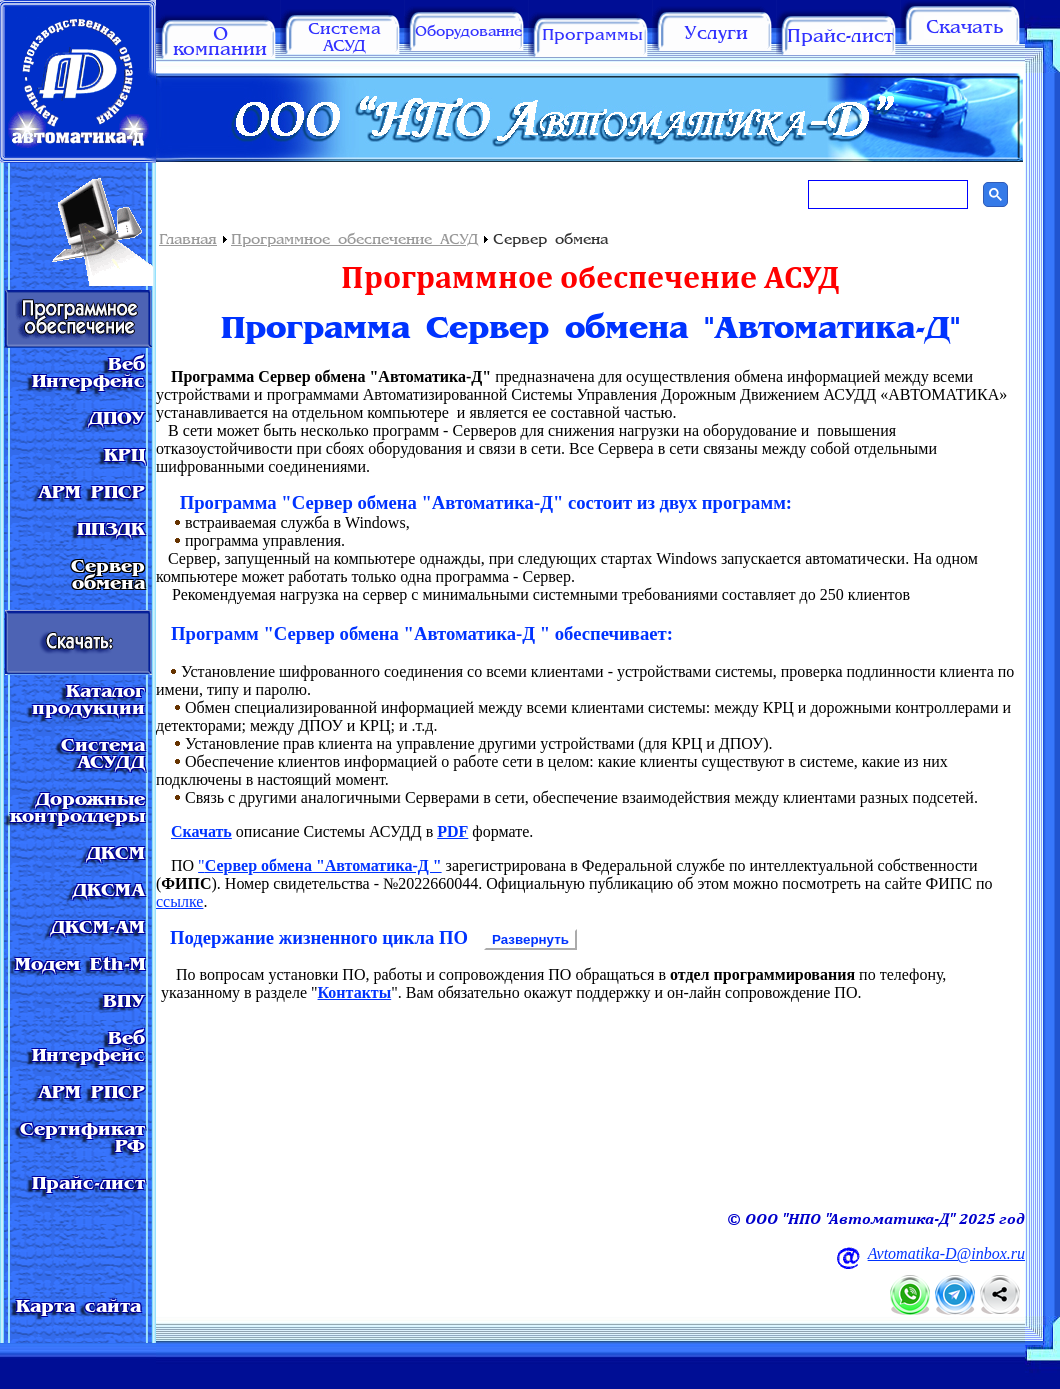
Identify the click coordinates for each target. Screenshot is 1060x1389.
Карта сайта (78, 1307)
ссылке (179, 901)
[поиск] (886, 195)
